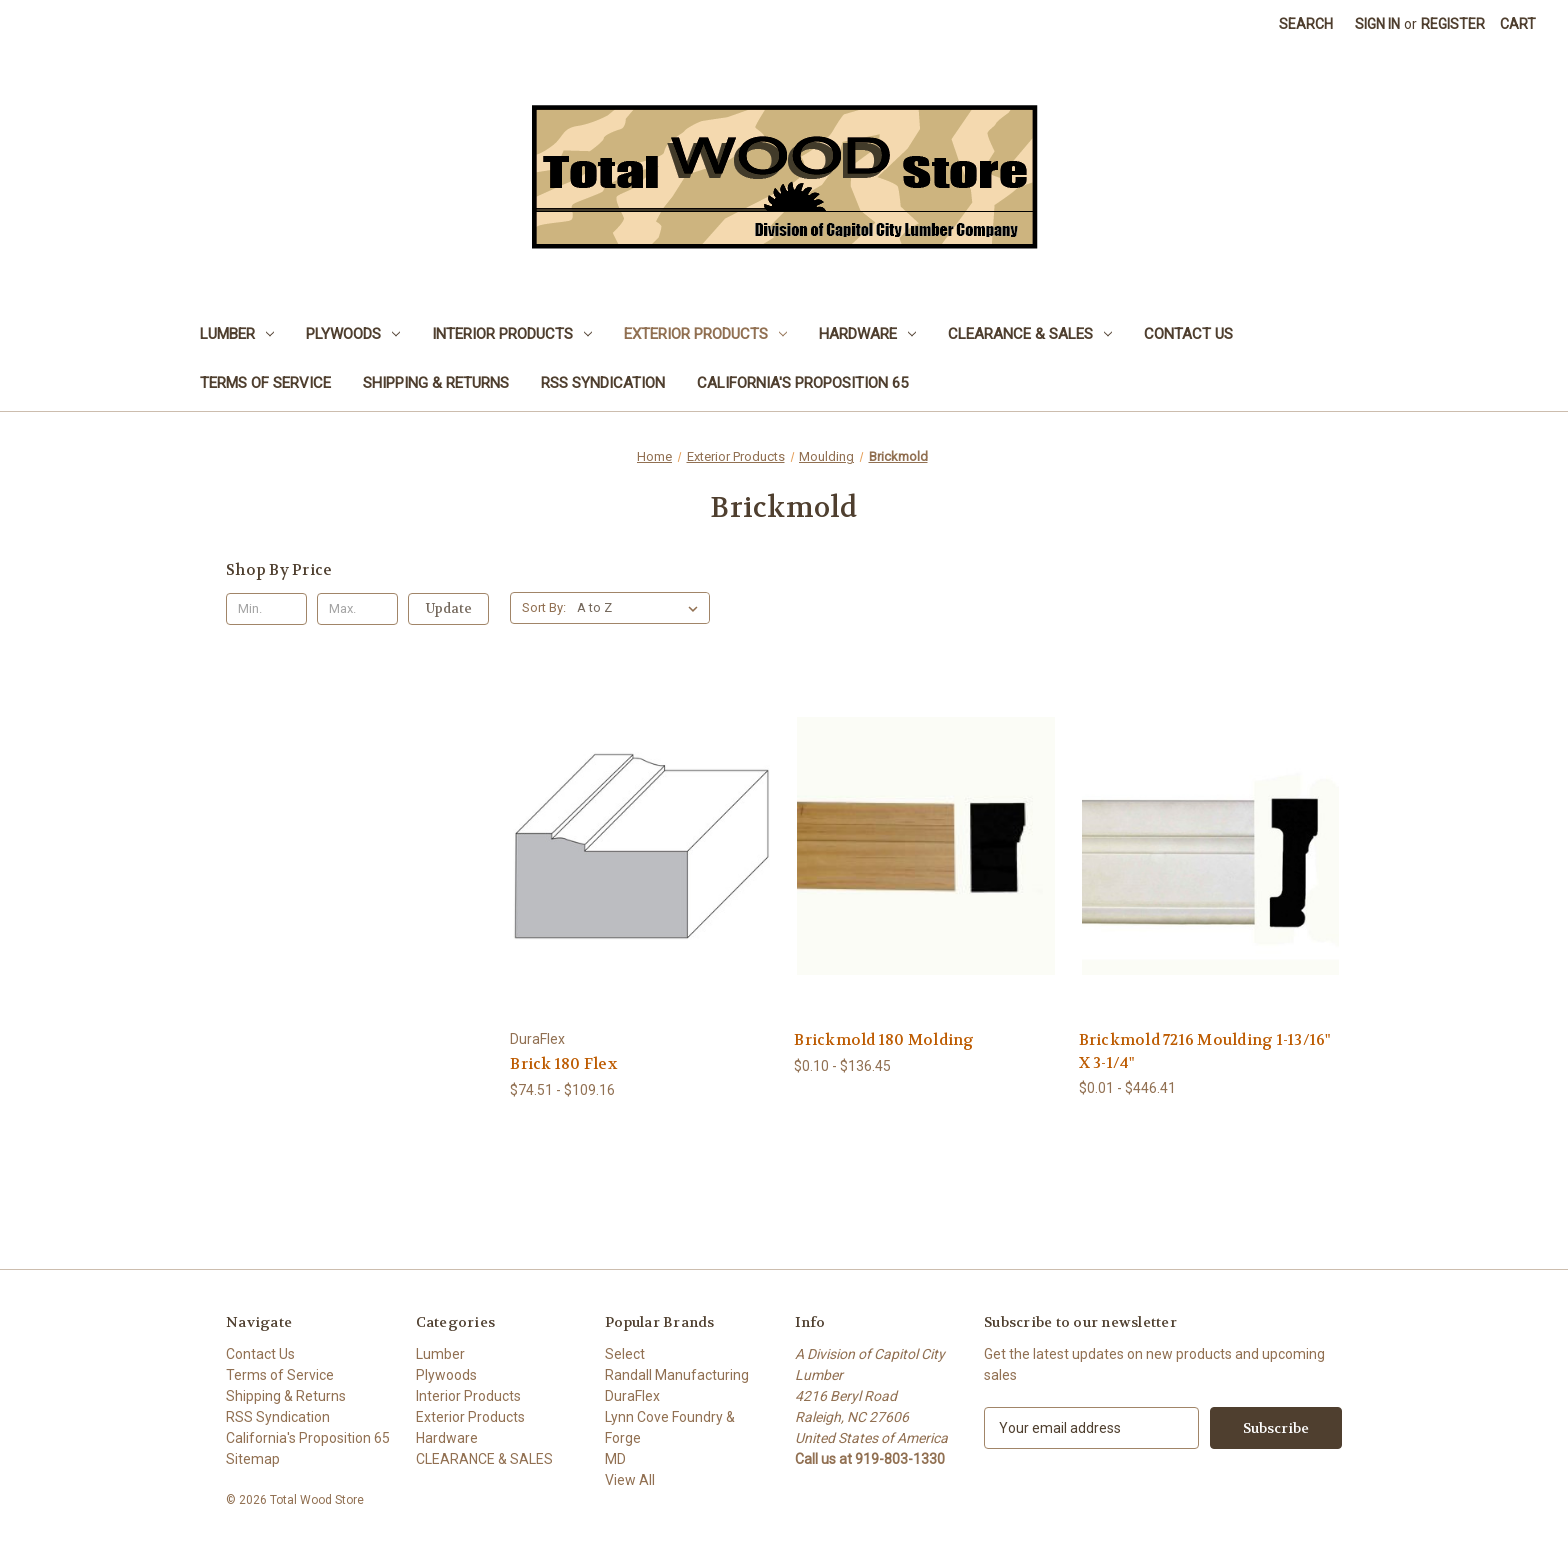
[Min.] (266, 609)
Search (1306, 24)
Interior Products (512, 334)
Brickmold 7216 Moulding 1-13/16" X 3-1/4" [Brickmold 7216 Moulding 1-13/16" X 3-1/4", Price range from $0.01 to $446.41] (1205, 1051)
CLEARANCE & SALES (1030, 334)
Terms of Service (265, 383)
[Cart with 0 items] (1518, 24)
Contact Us (1188, 334)
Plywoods (353, 334)
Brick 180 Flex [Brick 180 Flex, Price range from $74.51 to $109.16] (563, 1064)
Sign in (1377, 24)
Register (1453, 24)
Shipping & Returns (436, 383)
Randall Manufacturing (677, 1375)
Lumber (237, 334)
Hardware (867, 334)
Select (625, 1354)
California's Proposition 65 (802, 383)
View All (630, 1480)
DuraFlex (632, 1396)
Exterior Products (705, 334)
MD (615, 1459)
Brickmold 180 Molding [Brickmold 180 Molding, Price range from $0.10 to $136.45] (884, 1040)
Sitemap (253, 1459)
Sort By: (544, 607)
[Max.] (357, 609)
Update (449, 608)
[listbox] (641, 608)
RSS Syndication (603, 383)
